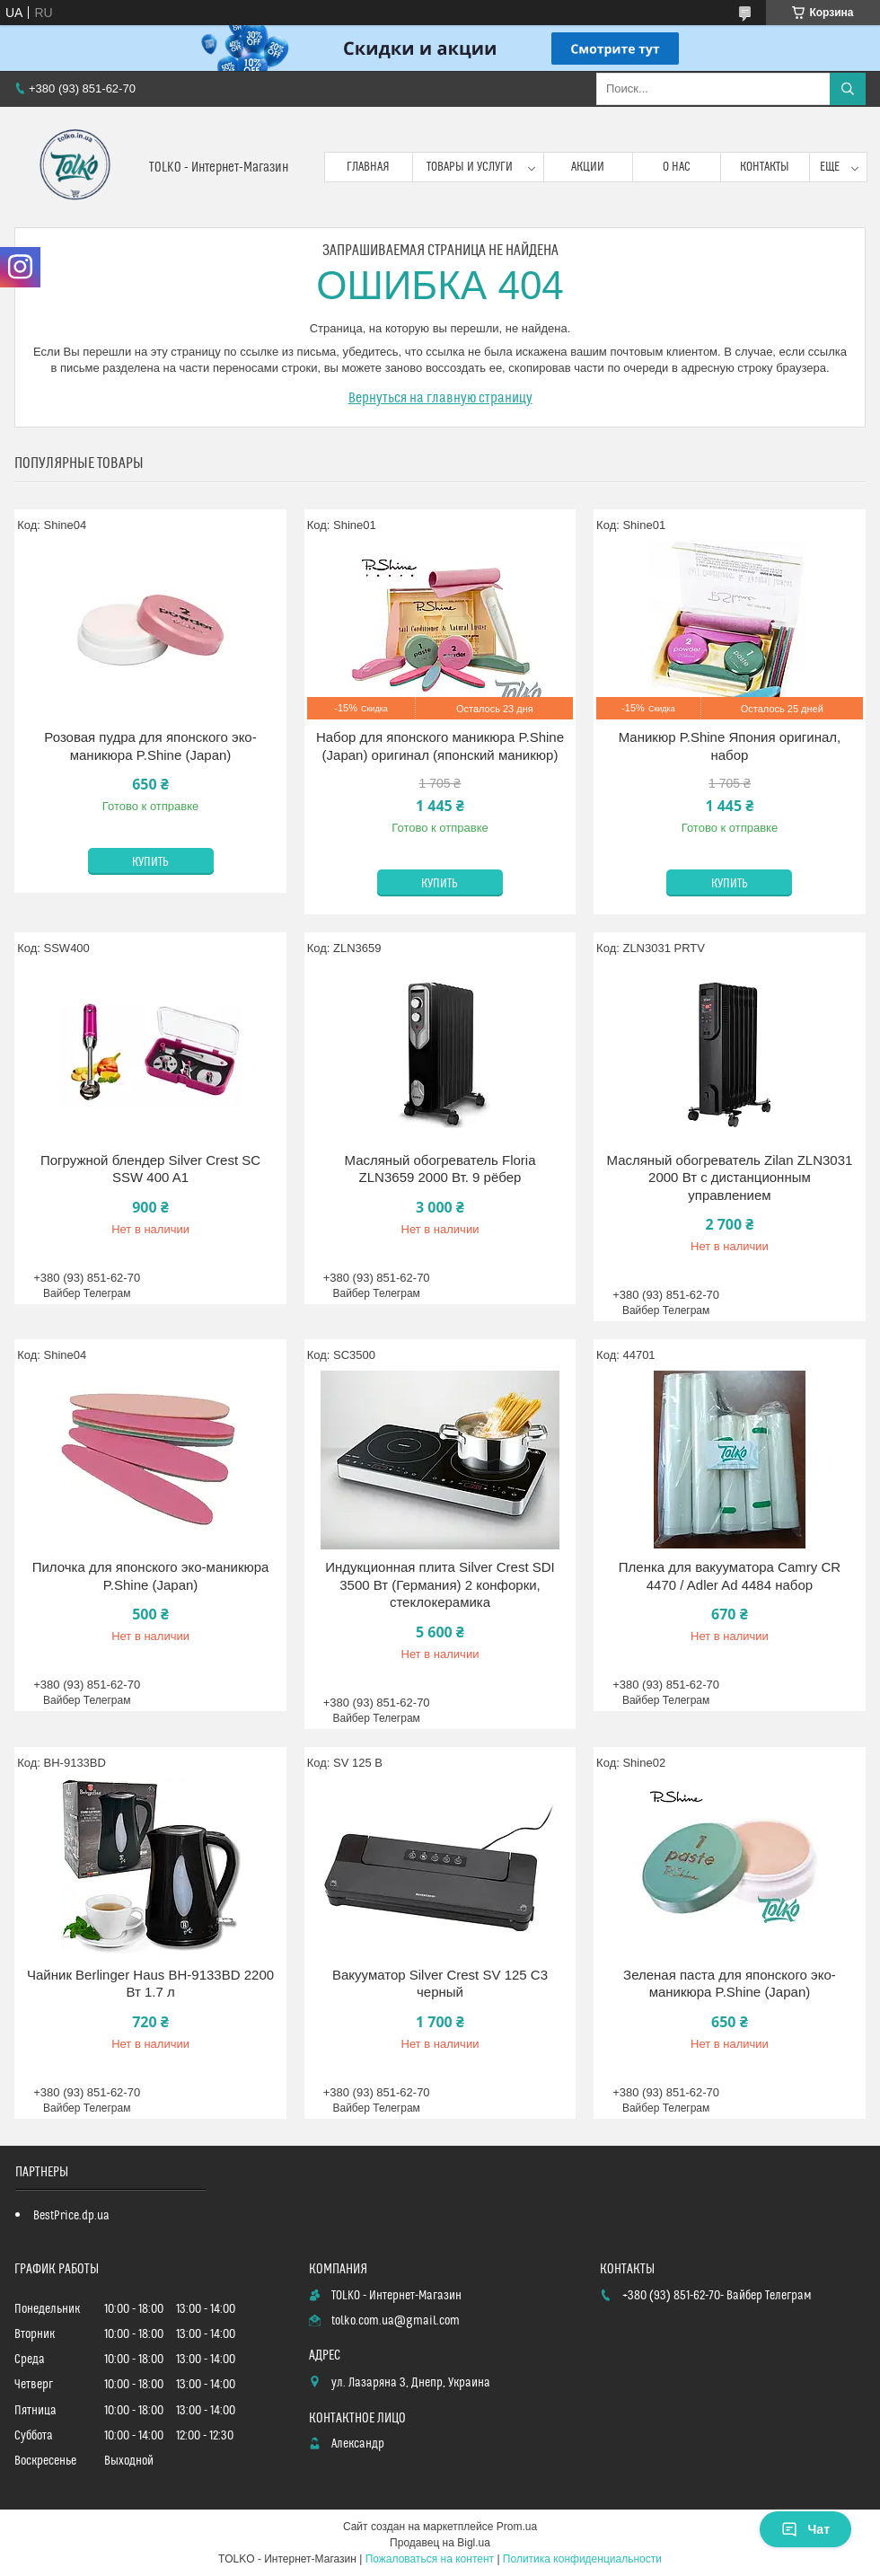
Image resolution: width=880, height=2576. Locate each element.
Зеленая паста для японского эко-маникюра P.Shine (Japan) (729, 1983)
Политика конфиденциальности (582, 2559)
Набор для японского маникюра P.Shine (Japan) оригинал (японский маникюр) (440, 746)
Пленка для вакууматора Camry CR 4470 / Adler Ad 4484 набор (729, 1575)
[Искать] (848, 89)
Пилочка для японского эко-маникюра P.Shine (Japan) (150, 1575)
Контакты (764, 167)
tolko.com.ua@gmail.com (395, 2321)
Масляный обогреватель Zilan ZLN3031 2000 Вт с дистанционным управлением (729, 1177)
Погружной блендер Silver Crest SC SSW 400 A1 (150, 1169)
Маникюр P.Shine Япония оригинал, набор (729, 746)
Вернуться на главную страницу (440, 398)
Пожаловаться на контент (429, 2559)
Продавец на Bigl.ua (440, 2542)
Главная (368, 167)
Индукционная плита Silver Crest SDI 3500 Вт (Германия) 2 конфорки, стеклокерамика (440, 1584)
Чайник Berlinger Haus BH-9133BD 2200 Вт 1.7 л (150, 1983)
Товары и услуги (470, 167)
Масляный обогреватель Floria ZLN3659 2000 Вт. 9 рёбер (439, 1169)
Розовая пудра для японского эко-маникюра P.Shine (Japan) (150, 746)
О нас (677, 167)
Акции (587, 167)
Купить (150, 862)
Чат (805, 2529)
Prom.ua (517, 2526)
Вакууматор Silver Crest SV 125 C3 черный (440, 1983)
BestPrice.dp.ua (71, 2216)
